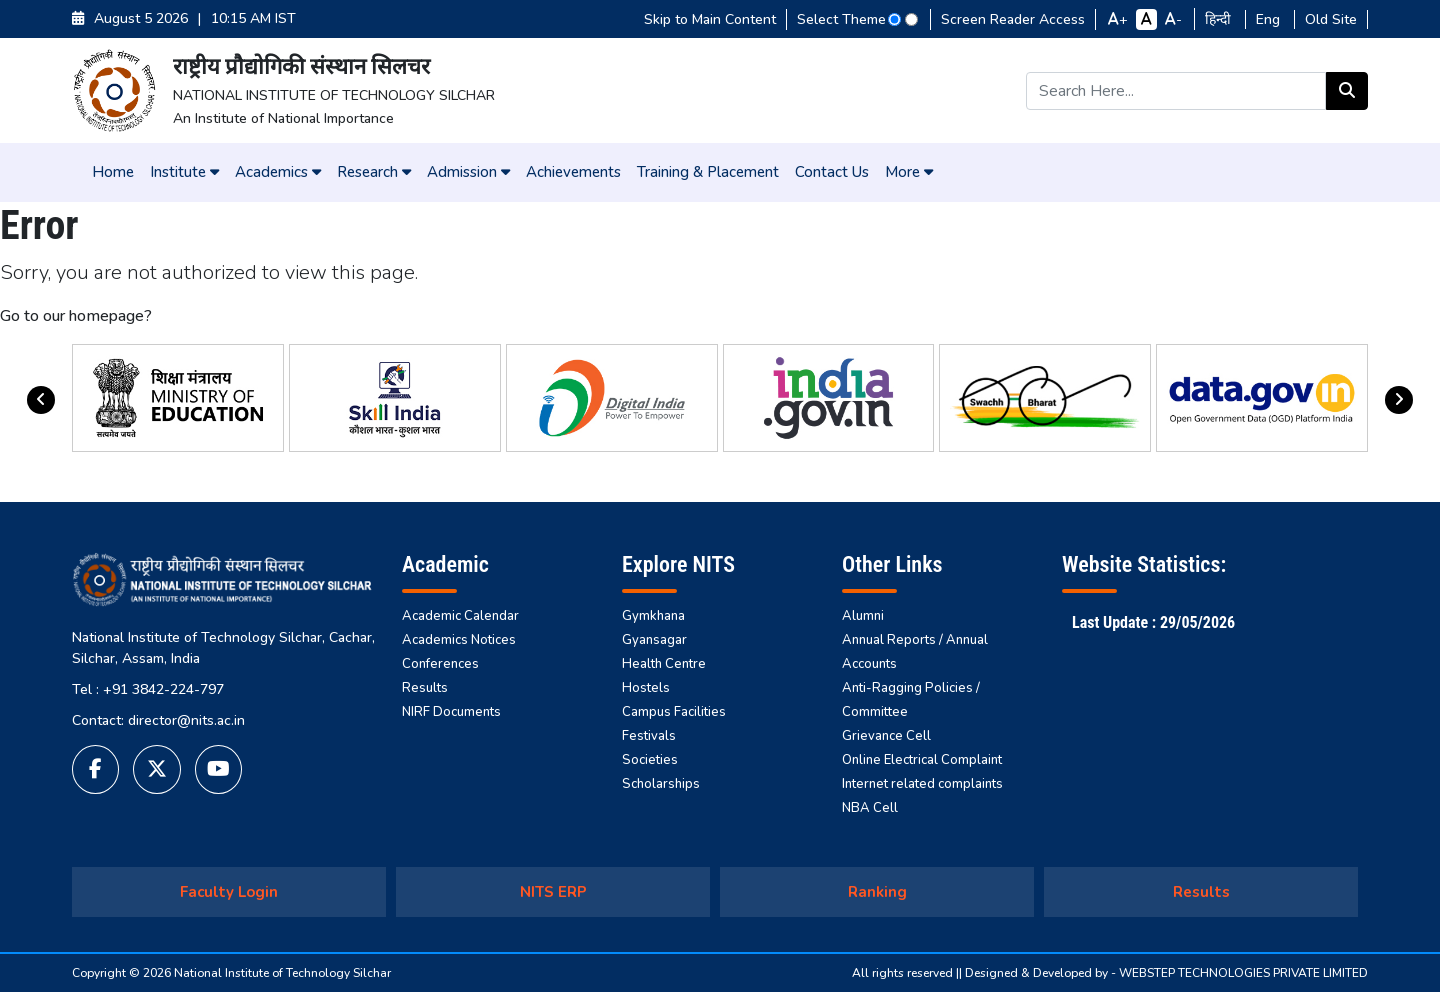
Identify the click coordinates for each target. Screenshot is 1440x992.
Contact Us (832, 172)
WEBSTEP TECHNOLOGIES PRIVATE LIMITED (1243, 973)
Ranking (877, 892)
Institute (184, 172)
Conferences (440, 664)
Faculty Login (229, 892)
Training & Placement (708, 172)
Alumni (863, 616)
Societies (650, 760)
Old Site (1331, 19)
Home (113, 172)
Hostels (646, 688)
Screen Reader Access (1013, 19)
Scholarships (661, 784)
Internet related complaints (922, 784)
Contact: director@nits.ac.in (158, 720)
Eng (1270, 19)
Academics (278, 172)
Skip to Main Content (710, 19)
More (909, 172)
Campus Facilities (674, 712)
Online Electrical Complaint (922, 760)
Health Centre (664, 664)
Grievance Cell (886, 736)
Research (374, 172)
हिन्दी (1220, 19)
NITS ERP (553, 892)
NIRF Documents (451, 712)
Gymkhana (653, 616)
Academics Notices (459, 640)
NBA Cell (870, 808)
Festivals (649, 736)
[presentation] (41, 400)
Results (425, 688)
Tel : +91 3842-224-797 (148, 689)
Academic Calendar (460, 616)
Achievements (573, 172)
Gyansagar (654, 640)
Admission (468, 172)
